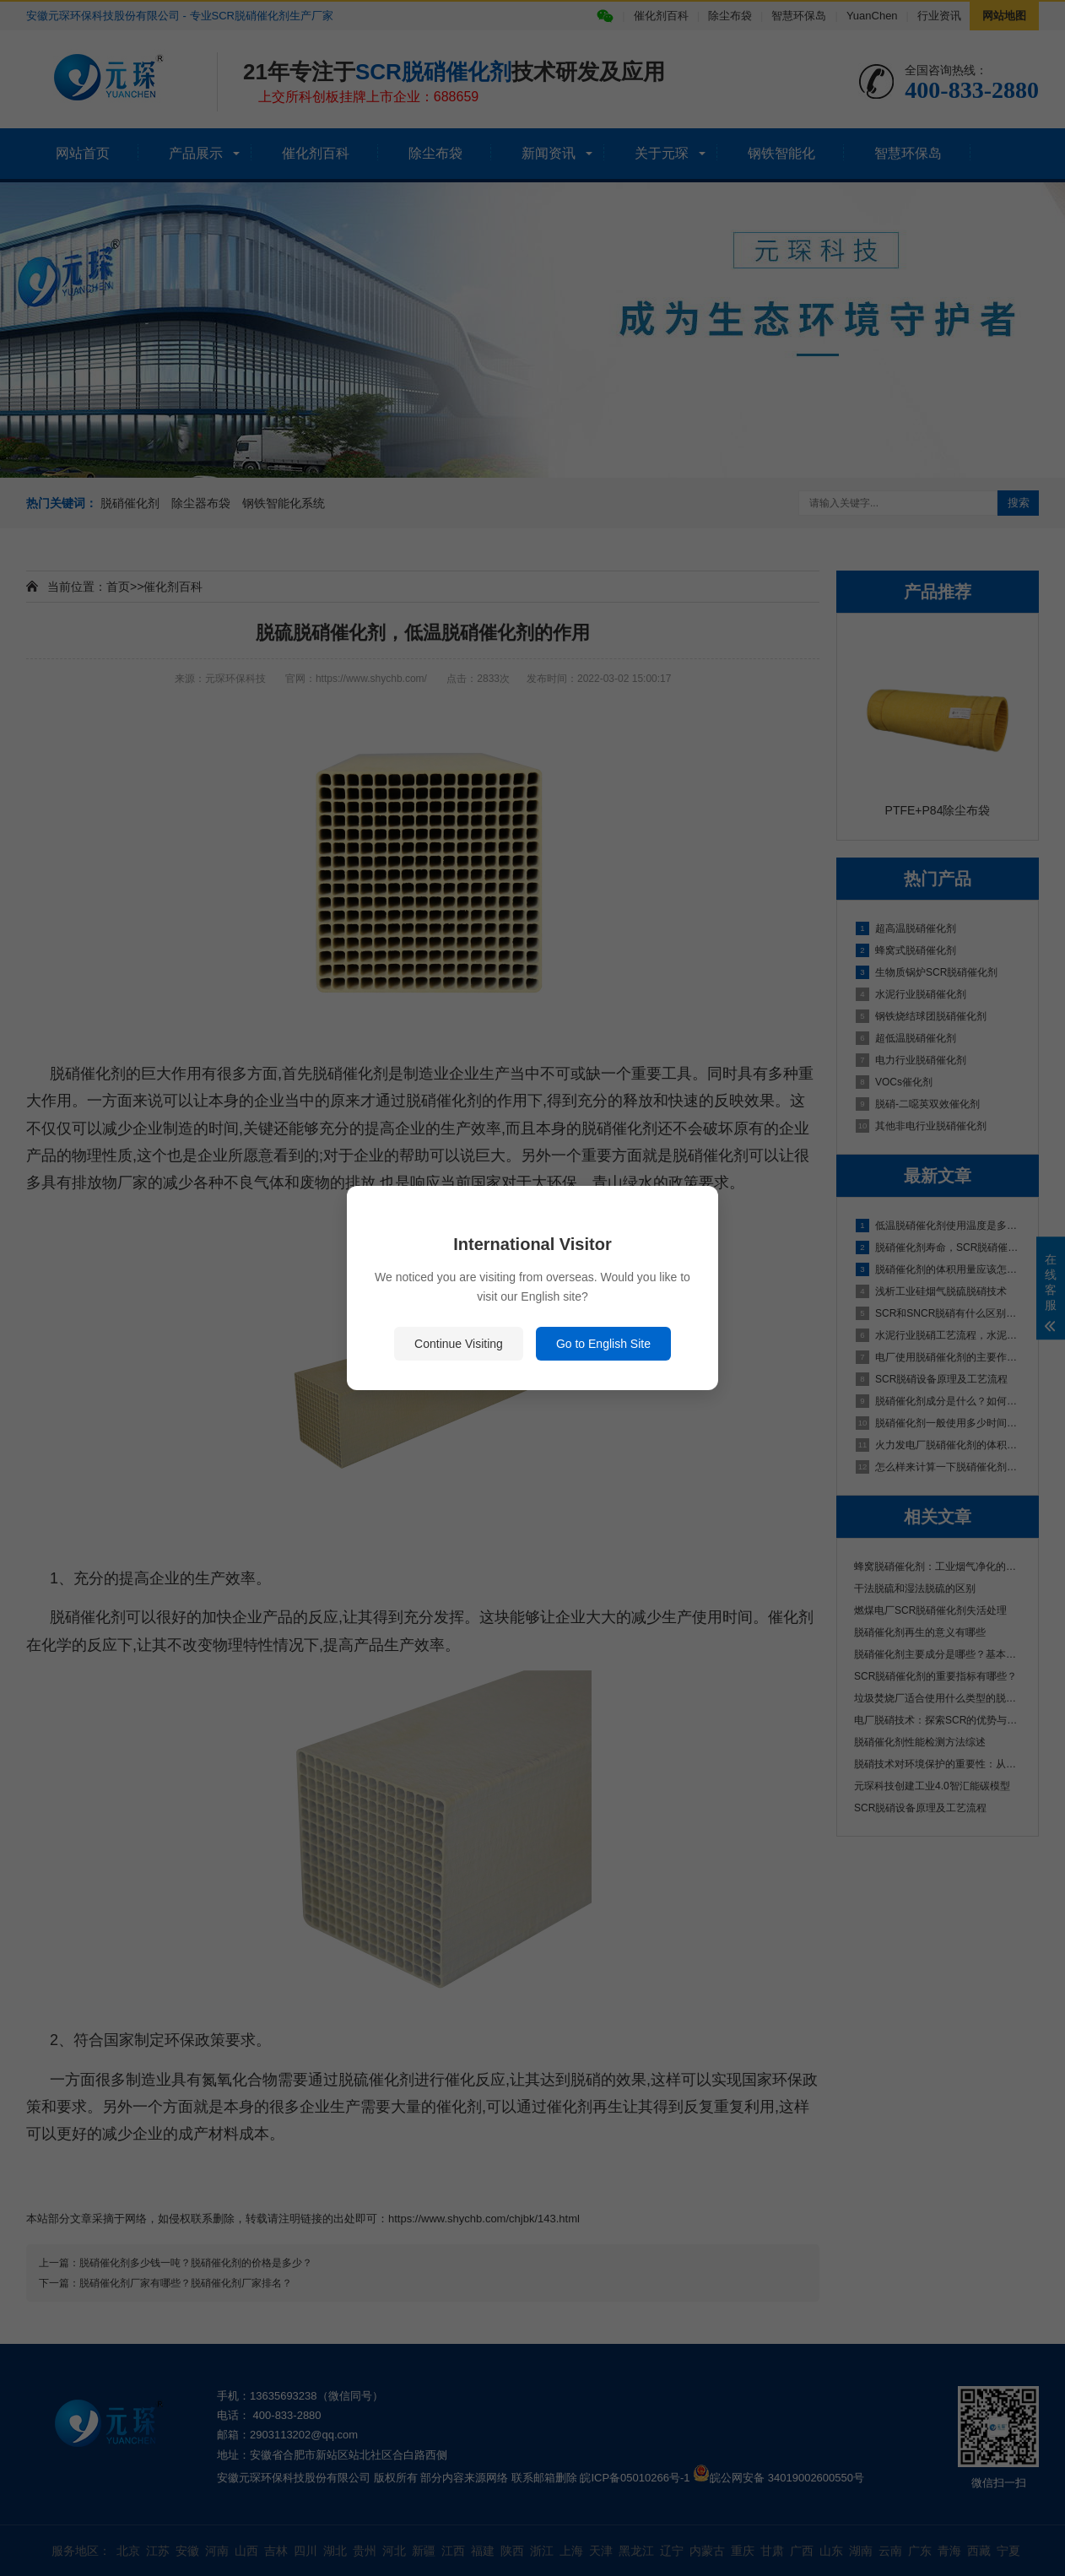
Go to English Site (603, 1343)
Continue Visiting (458, 1343)
